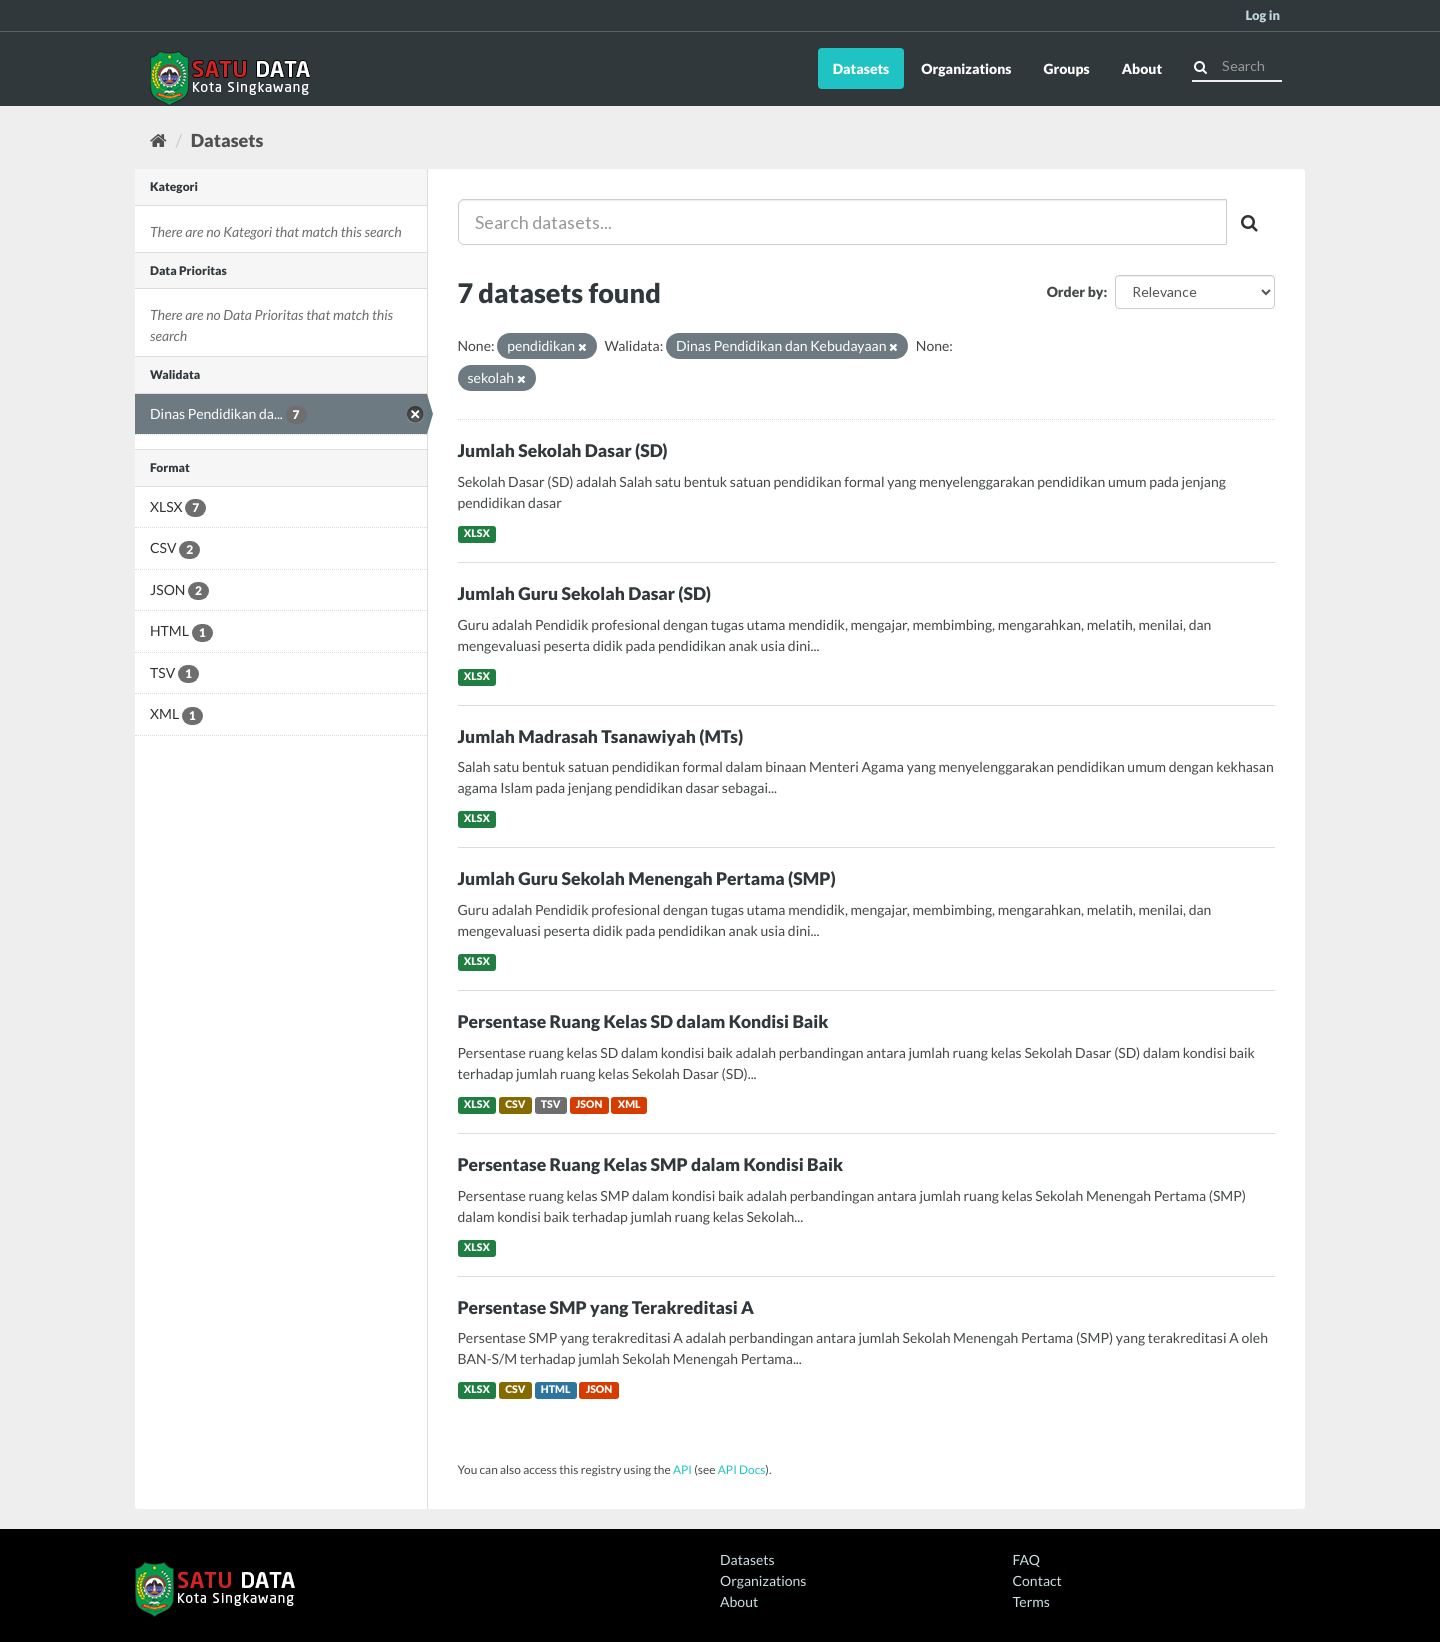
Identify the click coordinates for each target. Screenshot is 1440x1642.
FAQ (1026, 1559)
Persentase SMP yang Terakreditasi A (606, 1307)
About (1142, 68)
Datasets (861, 68)
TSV (551, 1105)
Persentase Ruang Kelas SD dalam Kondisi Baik (643, 1021)
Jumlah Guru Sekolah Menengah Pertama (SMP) (647, 878)
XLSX (477, 534)
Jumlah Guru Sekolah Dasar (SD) (585, 593)
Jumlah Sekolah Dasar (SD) (563, 450)
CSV (515, 1105)
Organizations (966, 68)
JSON (589, 1105)
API (682, 1469)
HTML (556, 1390)
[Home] (158, 140)
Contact (1037, 1580)
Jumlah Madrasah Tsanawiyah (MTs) (601, 736)
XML (629, 1105)
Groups (1066, 68)
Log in (1262, 15)
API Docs (742, 1469)
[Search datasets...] (843, 222)
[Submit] (1200, 64)
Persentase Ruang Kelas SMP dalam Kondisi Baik (650, 1164)
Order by (1075, 291)
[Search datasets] (1237, 66)
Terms (1031, 1601)
